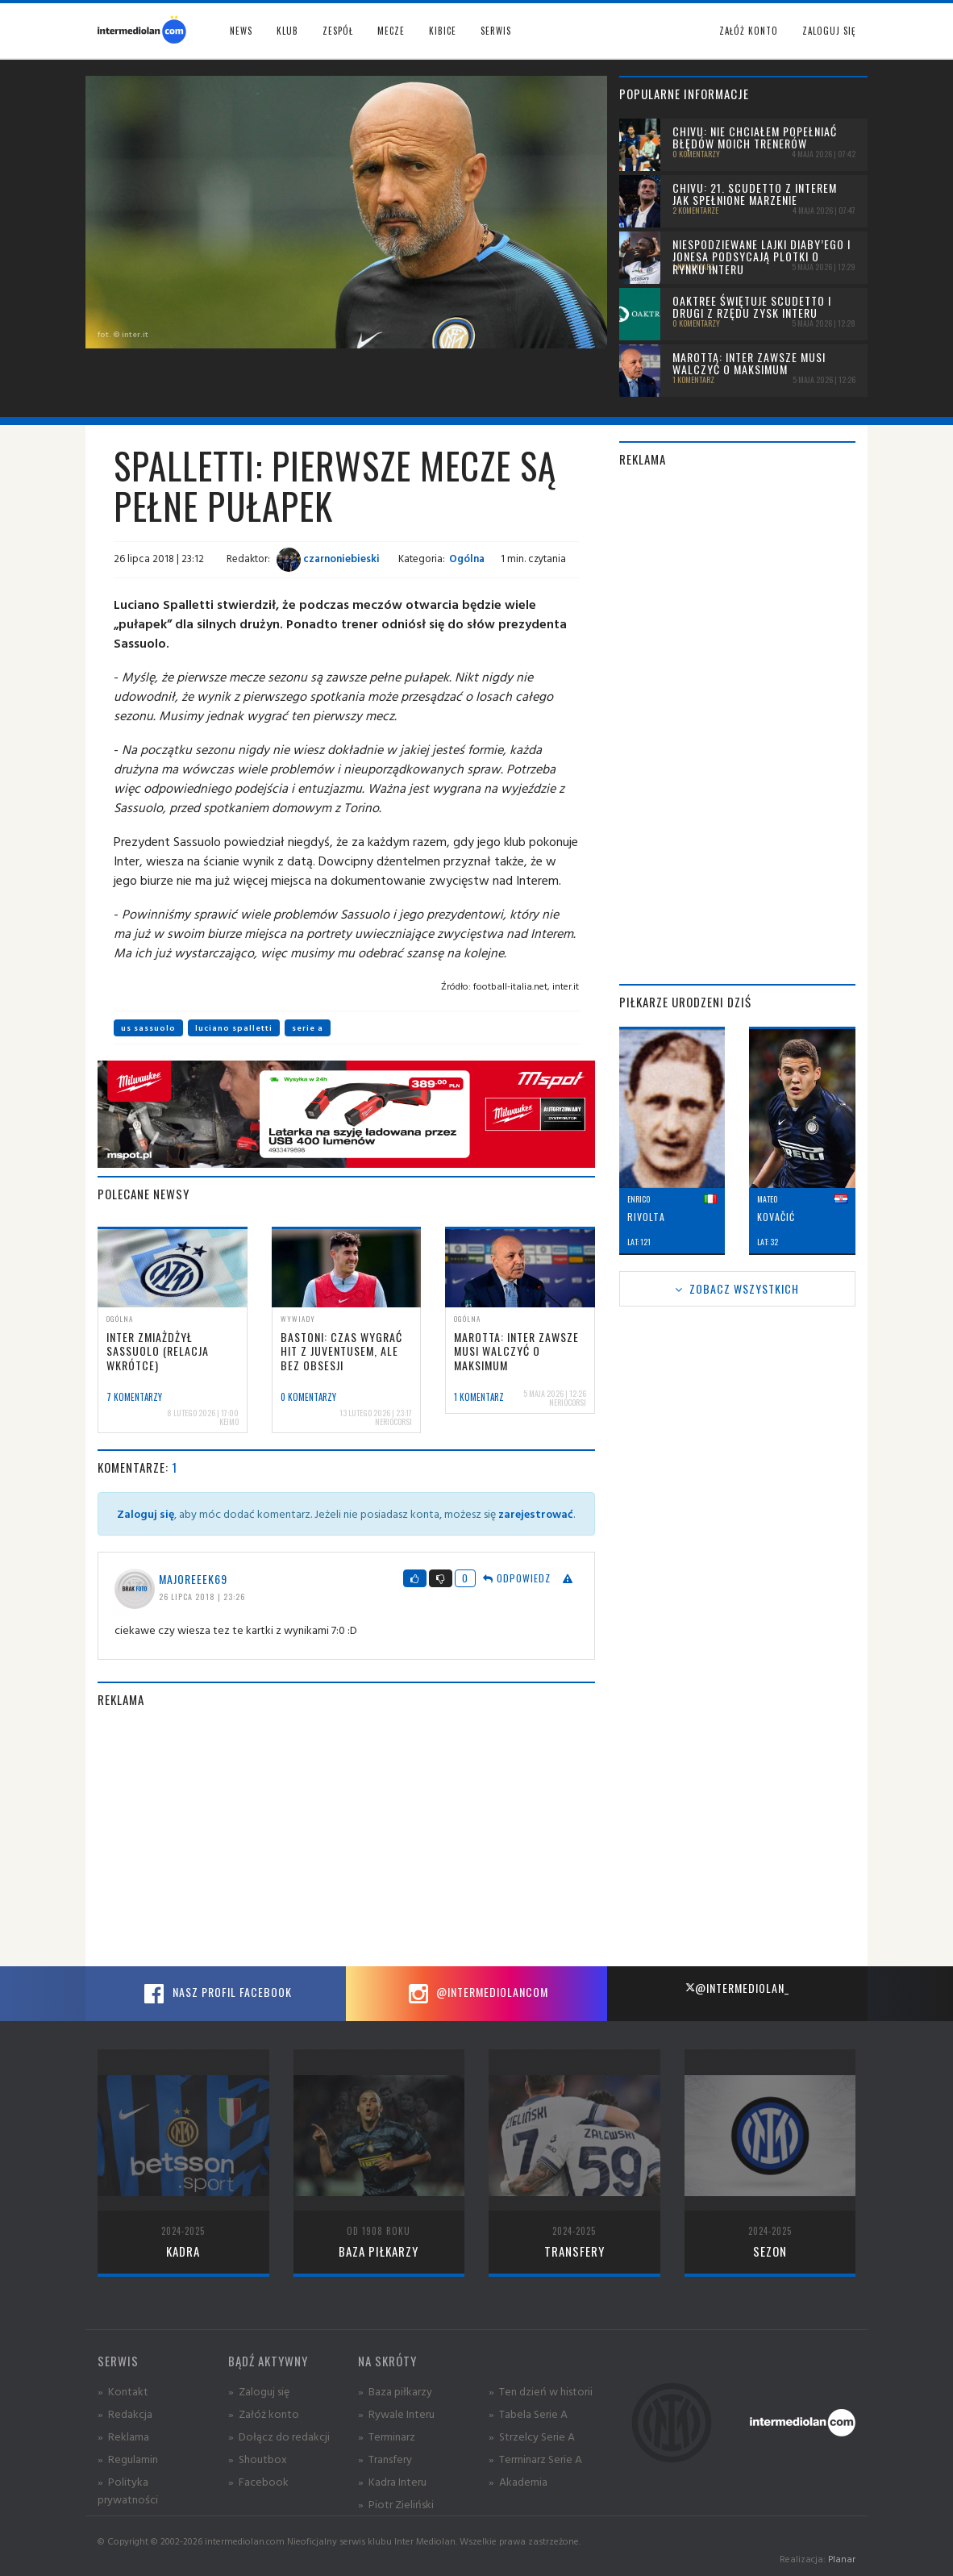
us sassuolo (148, 1028)
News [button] (241, 30)
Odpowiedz (517, 1578)
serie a (307, 1028)
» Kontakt (123, 2390)
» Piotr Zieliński (396, 2503)
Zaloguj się (828, 30)
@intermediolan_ (737, 1987)
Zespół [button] (338, 30)
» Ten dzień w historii (541, 2390)
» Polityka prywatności (128, 2490)
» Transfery (385, 2458)
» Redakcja (125, 2413)
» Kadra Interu (392, 2481)
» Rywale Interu (396, 2413)
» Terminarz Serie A (535, 2458)
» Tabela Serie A (528, 2413)
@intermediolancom (476, 1993)
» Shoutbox (257, 2458)
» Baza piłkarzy (395, 2390)
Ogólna (467, 558)
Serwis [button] (496, 30)
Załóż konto (748, 30)
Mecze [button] (391, 30)
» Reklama (123, 2436)
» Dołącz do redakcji (279, 2436)
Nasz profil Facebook (216, 1993)
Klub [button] (287, 30)
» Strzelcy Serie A (532, 2436)
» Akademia (518, 2481)
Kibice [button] (442, 30)
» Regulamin (128, 2458)
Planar (841, 2559)
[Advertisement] (346, 1837)
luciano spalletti (234, 1028)
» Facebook (258, 2481)
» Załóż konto (263, 2413)
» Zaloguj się (258, 2390)
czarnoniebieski (328, 558)
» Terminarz (386, 2436)
